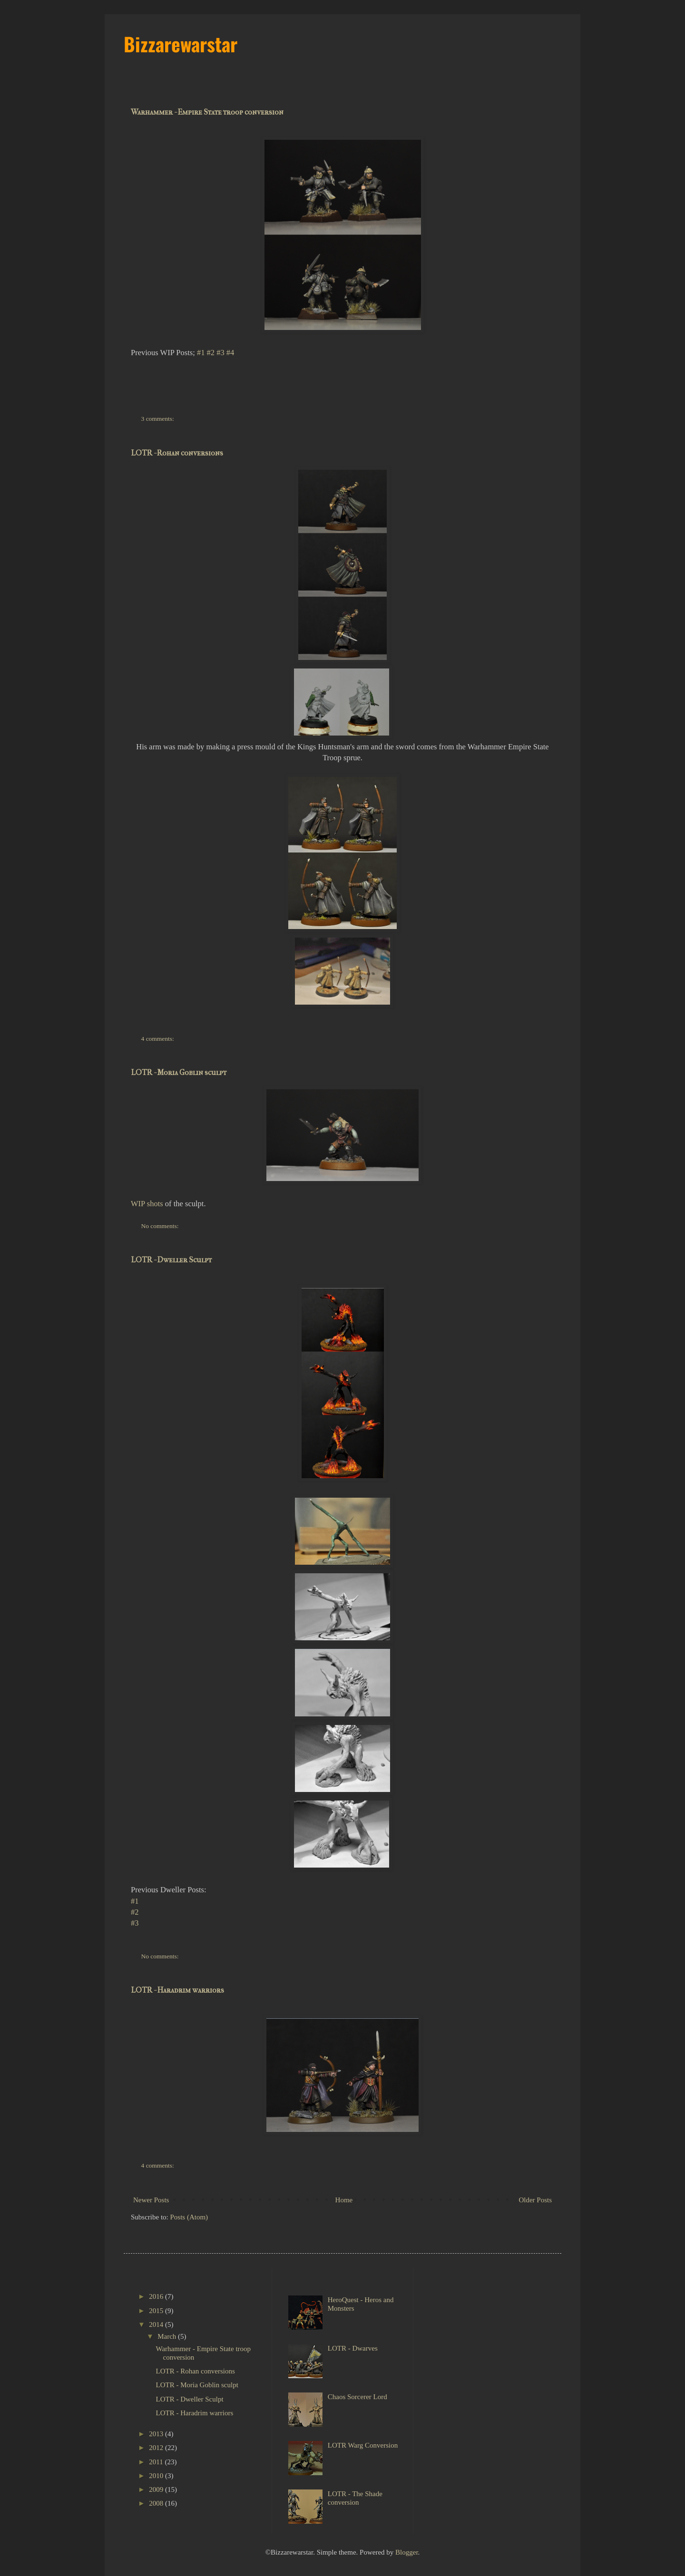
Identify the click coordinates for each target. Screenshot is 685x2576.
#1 (201, 352)
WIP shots (147, 1203)
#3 (220, 352)
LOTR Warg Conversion (363, 2445)
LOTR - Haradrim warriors (177, 1990)
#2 (211, 352)
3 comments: (158, 418)
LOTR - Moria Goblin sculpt (178, 1072)
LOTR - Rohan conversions (177, 452)
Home (344, 2200)
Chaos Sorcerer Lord (357, 2397)
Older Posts (535, 2200)
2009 (157, 2489)
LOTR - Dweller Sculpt (171, 1259)
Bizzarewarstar (180, 43)
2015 (157, 2311)
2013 (157, 2434)
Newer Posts (151, 2200)
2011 (157, 2462)
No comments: (161, 1226)
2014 (157, 2324)
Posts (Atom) (189, 2217)
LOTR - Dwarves (353, 2348)
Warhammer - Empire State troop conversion (207, 111)
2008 (157, 2503)
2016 (157, 2296)
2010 (157, 2475)
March (167, 2336)
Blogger (406, 2552)
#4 (230, 352)
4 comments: (158, 1038)
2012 (157, 2447)
